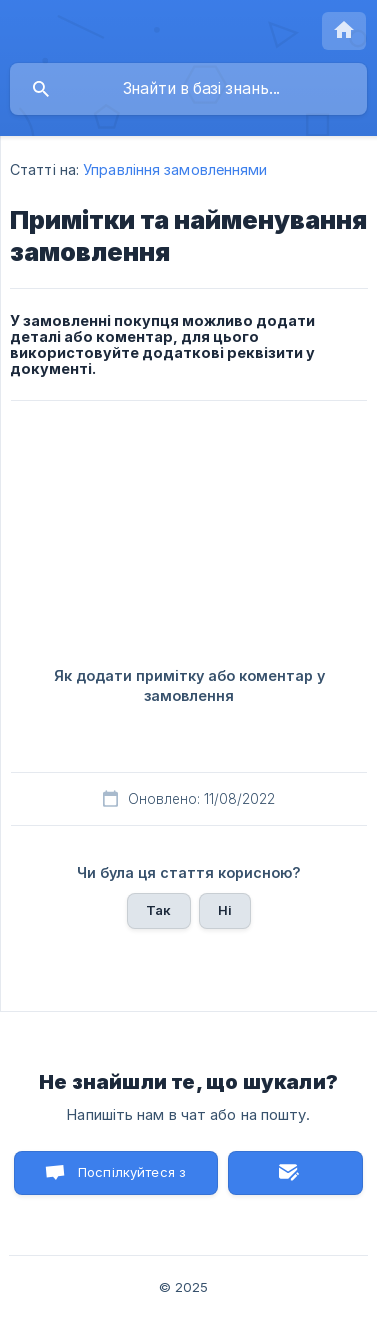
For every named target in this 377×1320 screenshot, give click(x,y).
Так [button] (158, 910)
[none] (344, 31)
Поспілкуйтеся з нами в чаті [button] (132, 1179)
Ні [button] (225, 910)
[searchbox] (188, 89)
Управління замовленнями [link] (175, 169)
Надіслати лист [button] (295, 1173)
